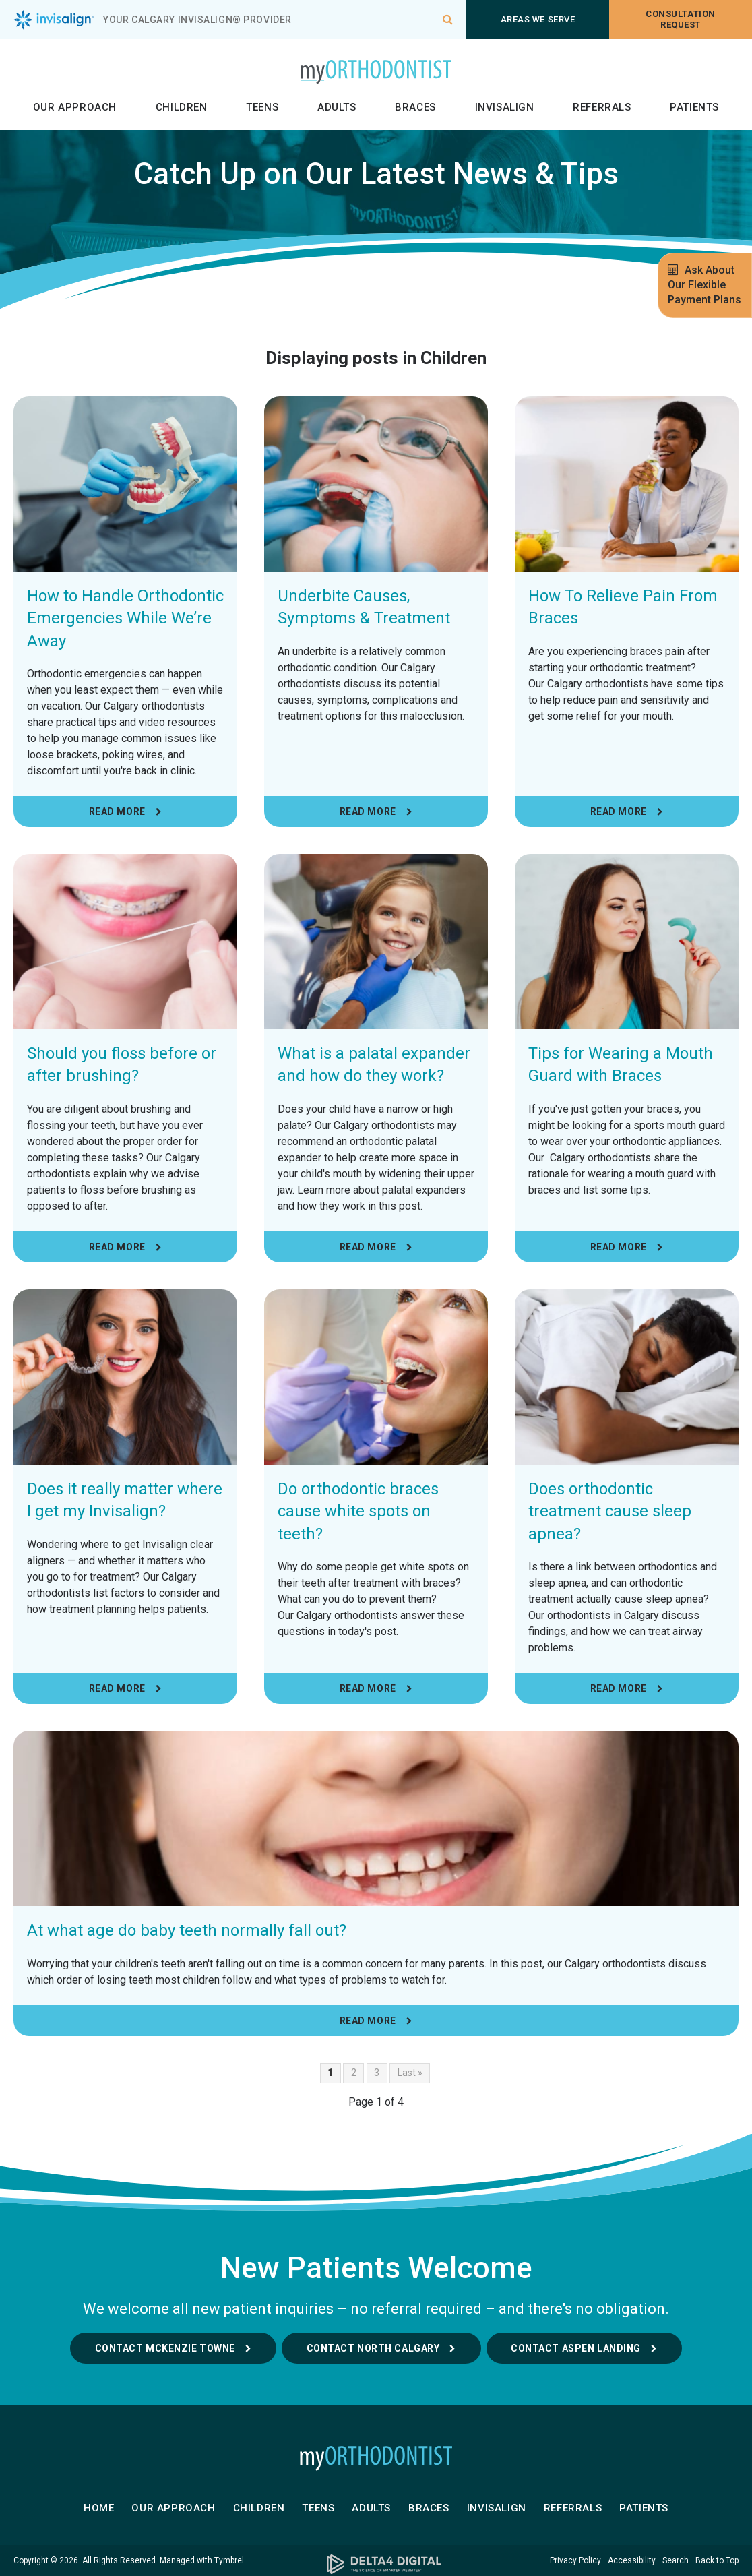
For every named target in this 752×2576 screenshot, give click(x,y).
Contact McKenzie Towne (165, 2348)
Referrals (602, 107)
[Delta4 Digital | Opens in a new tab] (376, 2564)
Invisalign (504, 107)
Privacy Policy (575, 2560)
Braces (415, 107)
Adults (336, 107)
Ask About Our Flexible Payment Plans (704, 285)
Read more (117, 811)
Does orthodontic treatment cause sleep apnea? (609, 1511)
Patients (694, 107)
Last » (410, 2072)
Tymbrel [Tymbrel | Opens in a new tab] (229, 2560)
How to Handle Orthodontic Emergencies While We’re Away (125, 618)
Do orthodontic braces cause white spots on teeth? (358, 1511)
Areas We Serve (538, 19)
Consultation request (680, 19)
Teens (262, 107)
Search (675, 2560)
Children (182, 107)
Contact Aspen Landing (576, 2348)
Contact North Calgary (373, 2348)
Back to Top (717, 2560)
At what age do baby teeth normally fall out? (186, 1930)
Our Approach (75, 107)
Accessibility (632, 2560)
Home (99, 2508)
